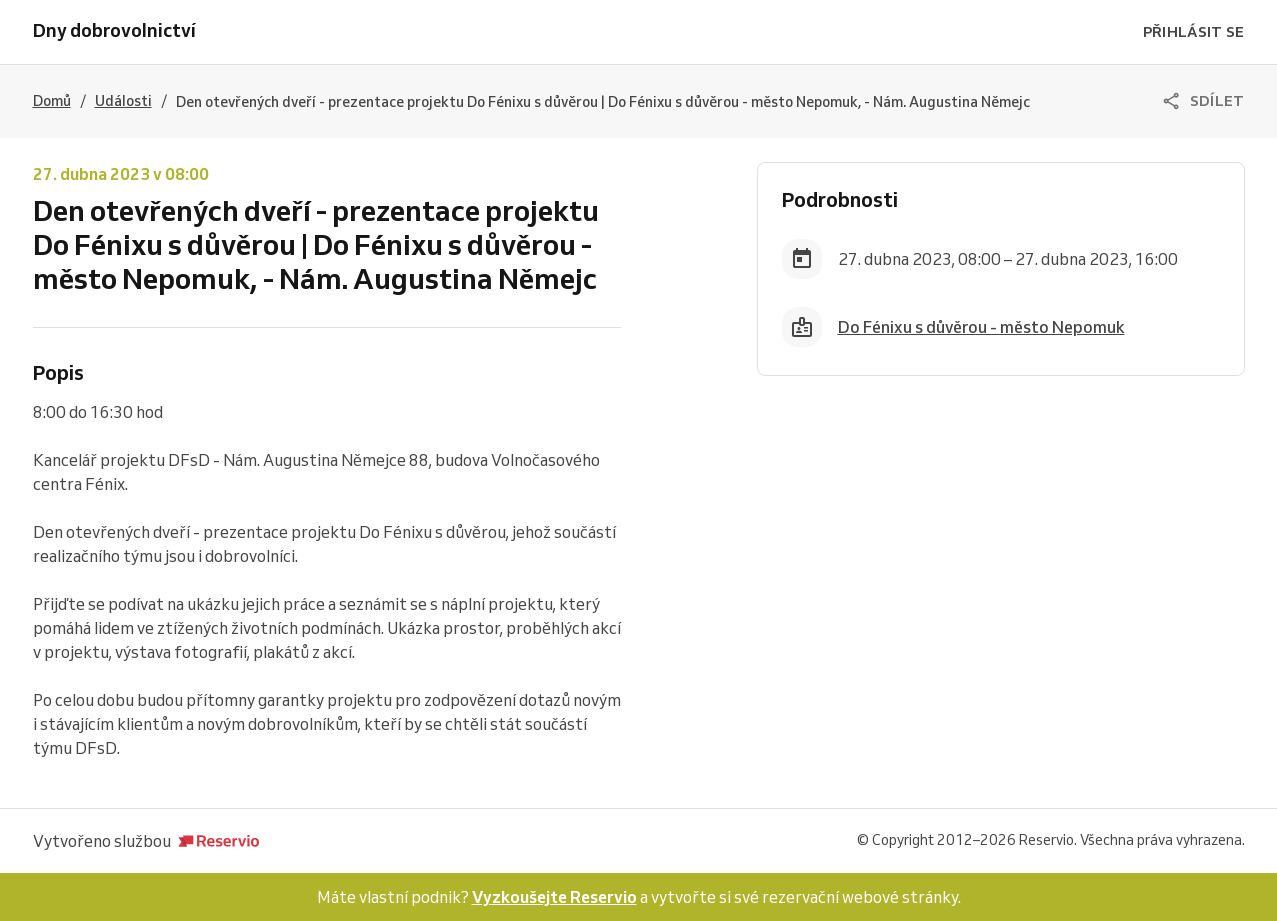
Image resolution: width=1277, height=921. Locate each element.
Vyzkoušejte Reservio (554, 897)
